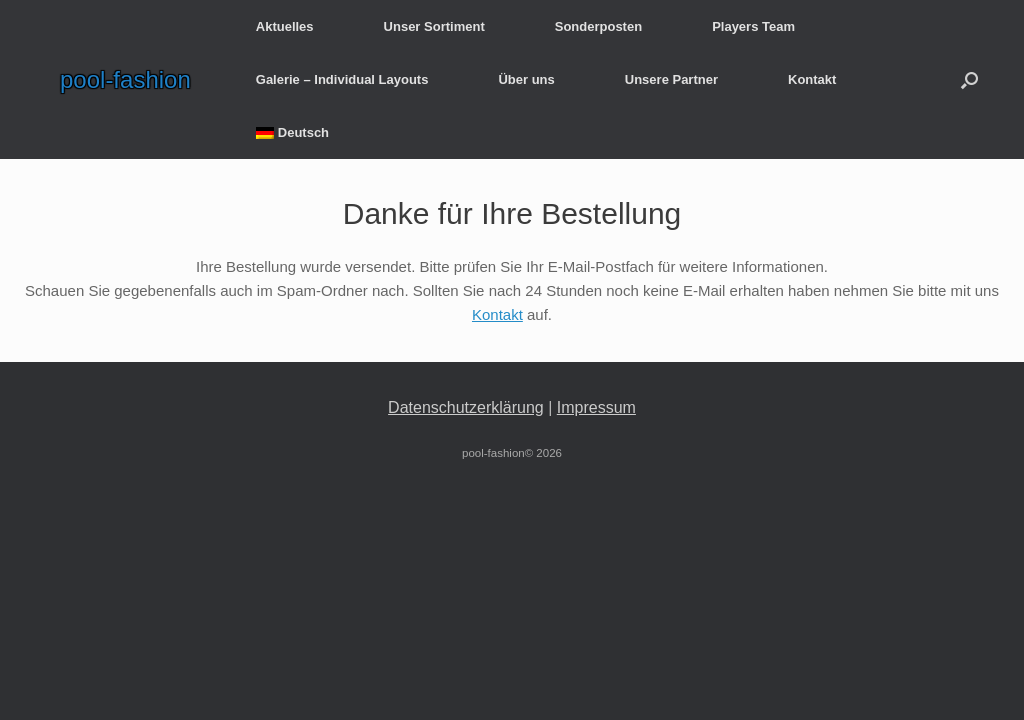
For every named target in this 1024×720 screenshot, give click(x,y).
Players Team (753, 26)
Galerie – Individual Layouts (342, 79)
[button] (969, 79)
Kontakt (812, 79)
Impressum (596, 407)
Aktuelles (285, 26)
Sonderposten (598, 26)
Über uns (526, 79)
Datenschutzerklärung (466, 407)
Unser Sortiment (434, 26)
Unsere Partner (671, 79)
